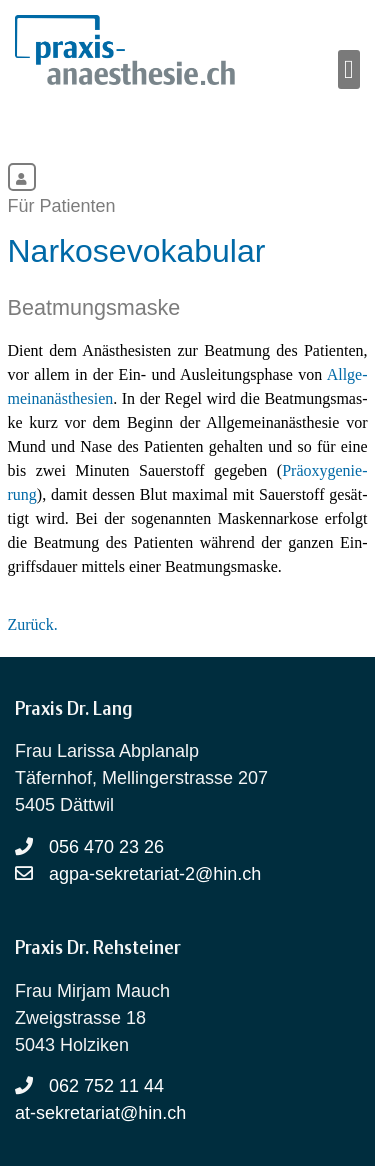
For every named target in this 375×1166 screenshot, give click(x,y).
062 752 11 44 (106, 1086)
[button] (349, 69)
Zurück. (33, 624)
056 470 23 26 (106, 847)
